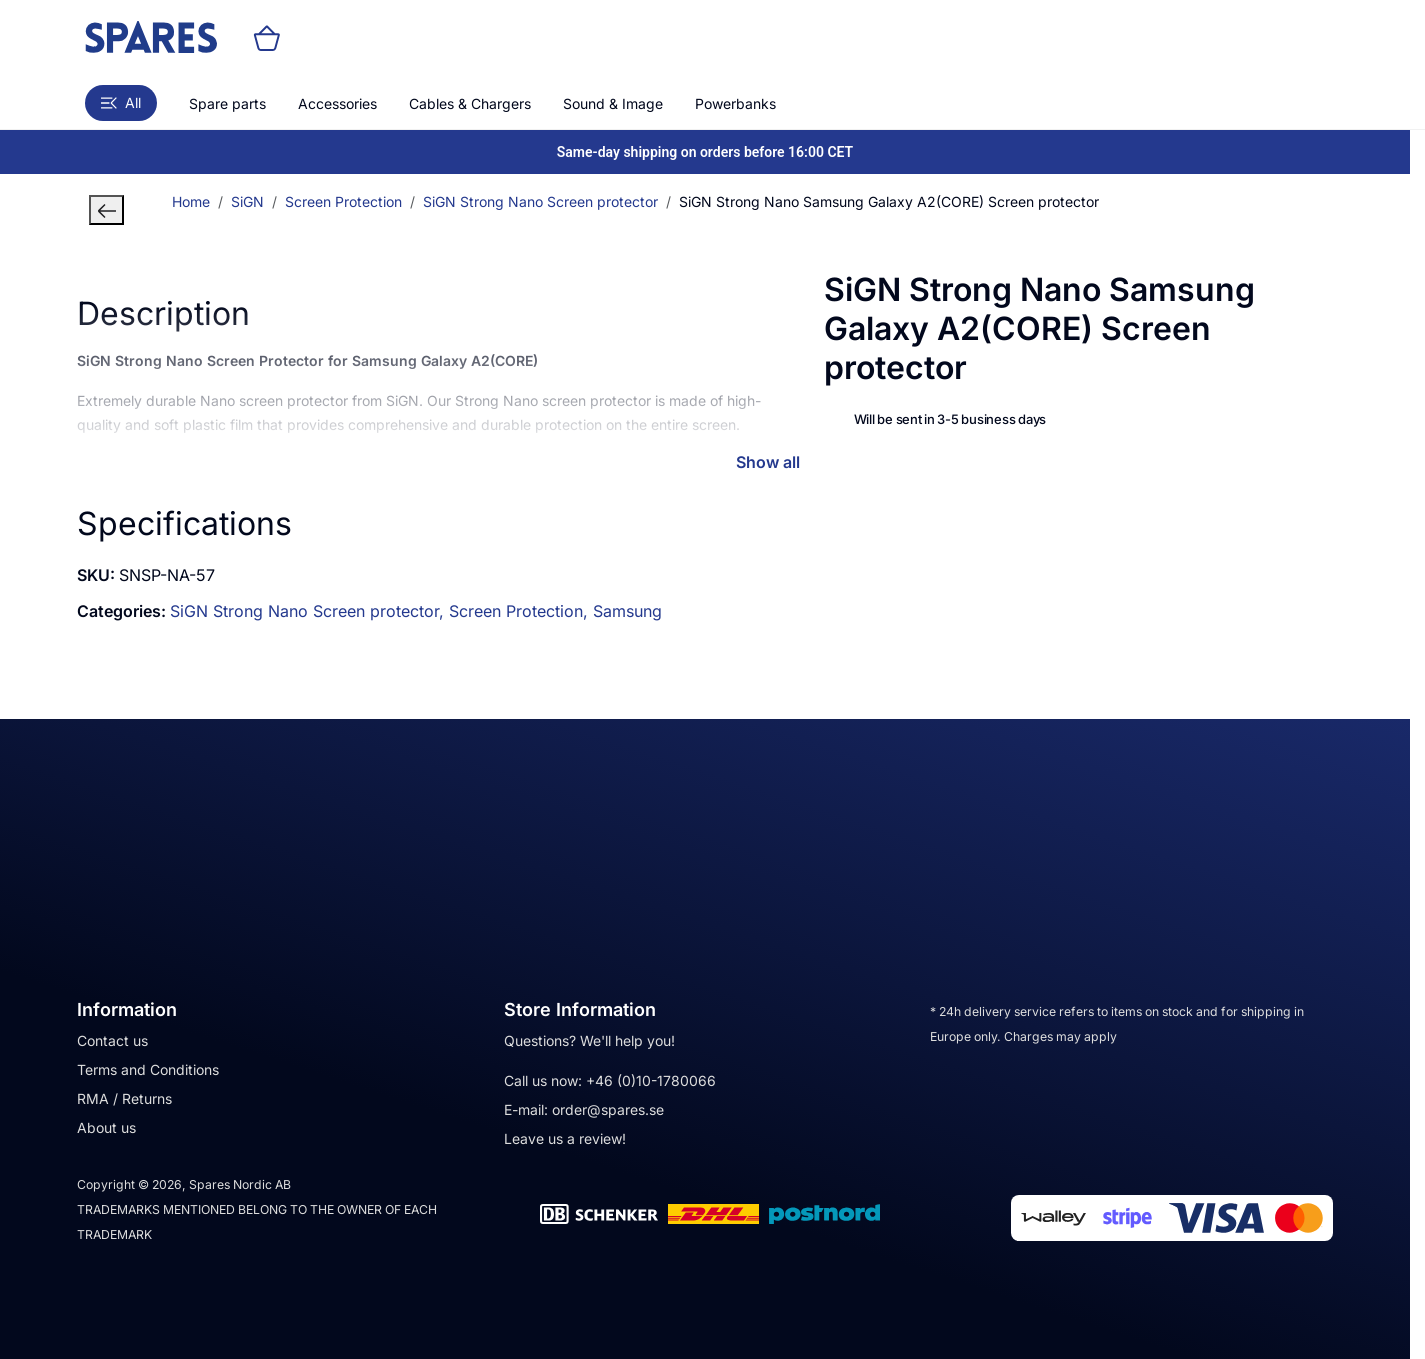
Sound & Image (613, 103)
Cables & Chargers (470, 103)
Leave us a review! (565, 1138)
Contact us (112, 1040)
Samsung (627, 611)
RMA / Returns (124, 1098)
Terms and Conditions (148, 1069)
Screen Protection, (521, 611)
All (121, 102)
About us (106, 1127)
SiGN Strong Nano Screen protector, (309, 611)
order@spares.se (608, 1109)
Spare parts (227, 103)
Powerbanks (735, 103)
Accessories (337, 103)
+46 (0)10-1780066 (651, 1080)
